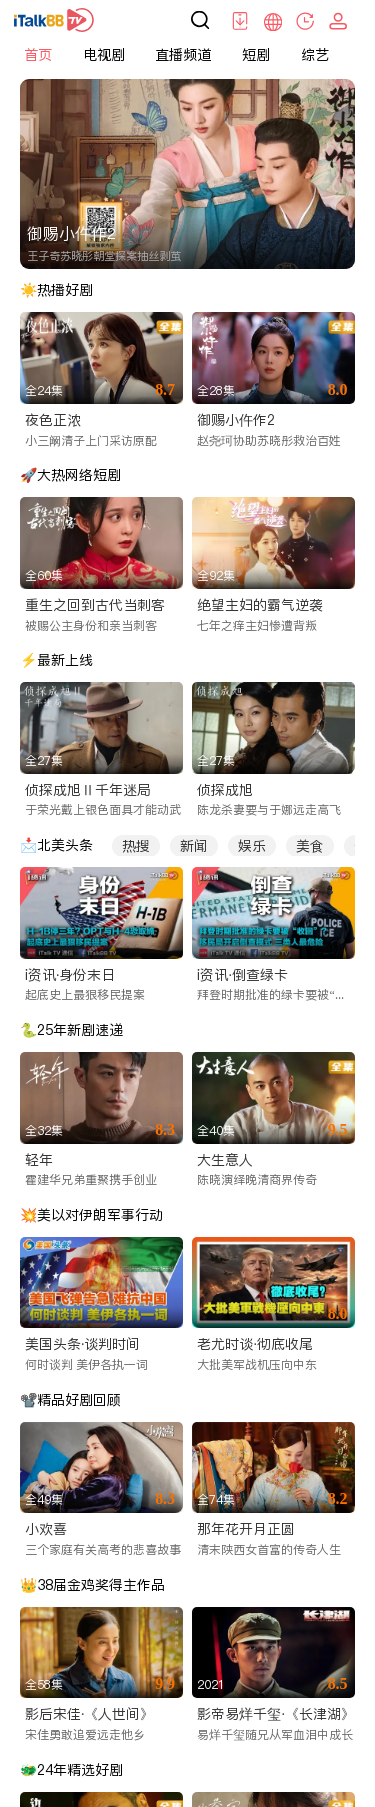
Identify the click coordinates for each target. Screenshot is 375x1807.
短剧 (256, 55)
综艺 (315, 55)
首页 (38, 55)
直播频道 (183, 55)
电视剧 (104, 55)
